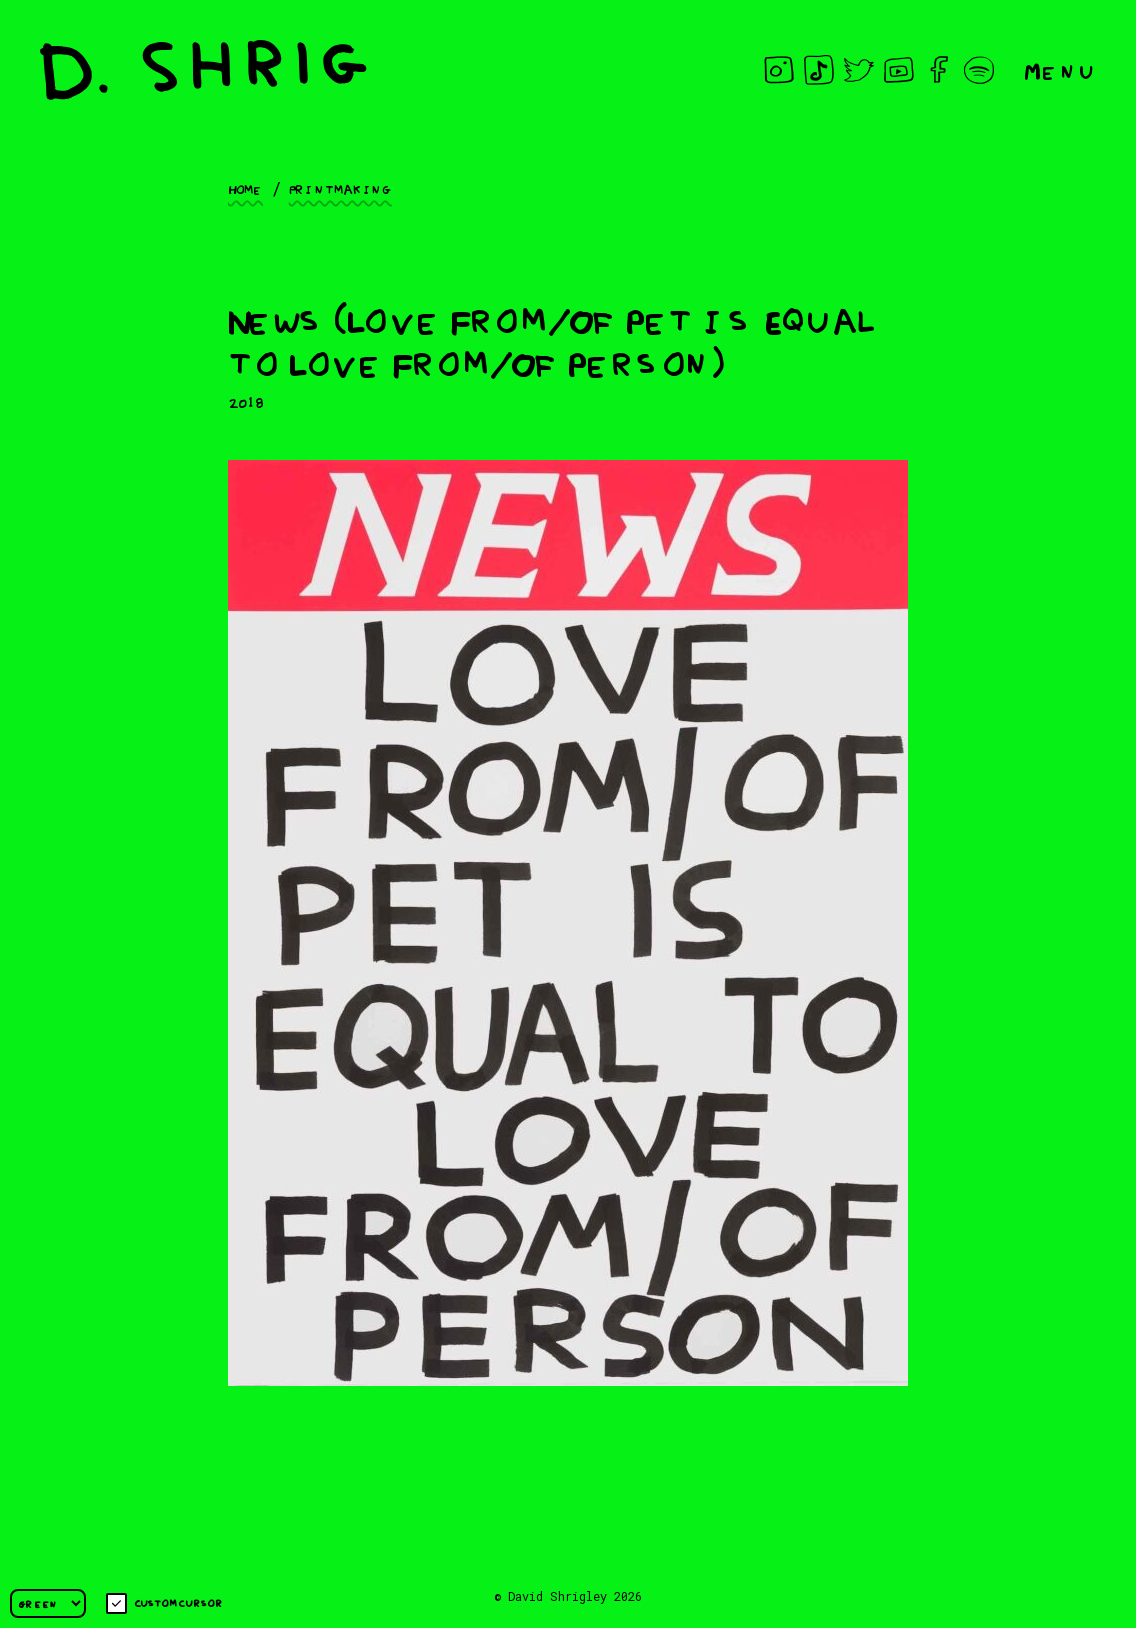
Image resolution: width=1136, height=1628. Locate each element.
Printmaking (340, 188)
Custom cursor (164, 1603)
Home (245, 188)
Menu (1060, 69)
